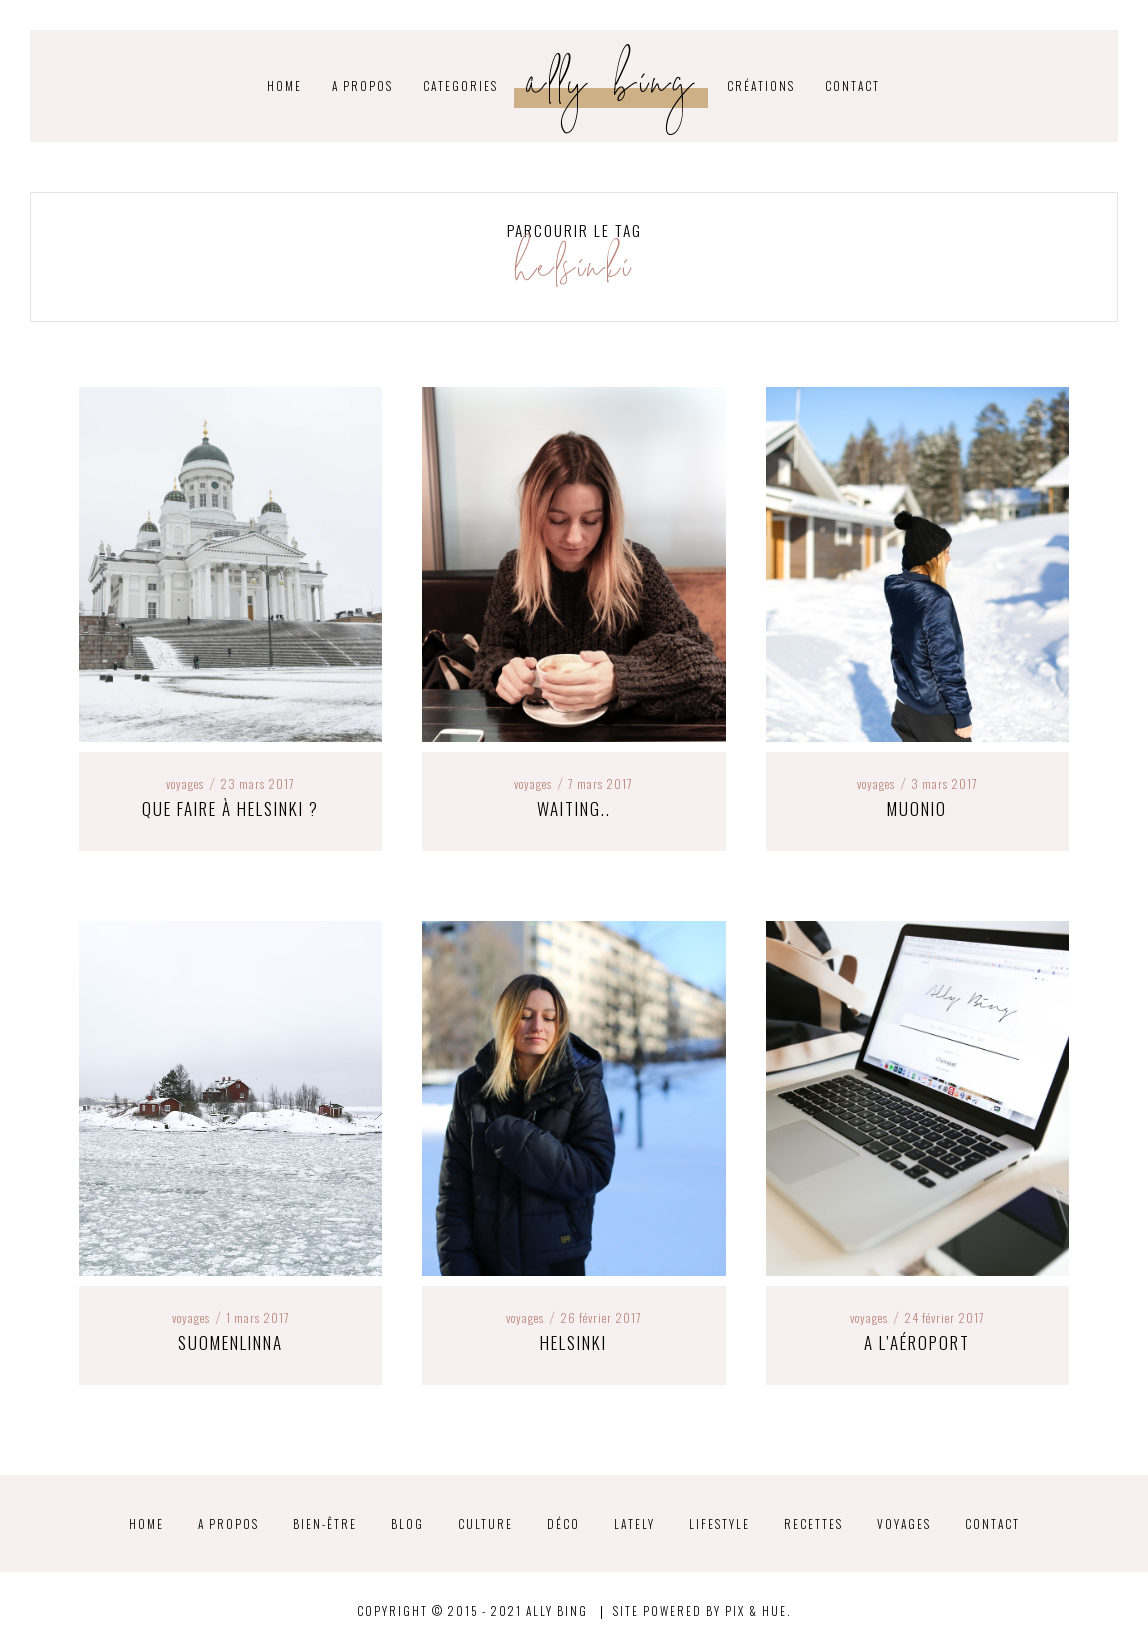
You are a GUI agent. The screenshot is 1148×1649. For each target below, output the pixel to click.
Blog (407, 1523)
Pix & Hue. (758, 1610)
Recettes (813, 1523)
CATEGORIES (460, 85)
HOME (284, 85)
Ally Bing (612, 88)
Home (146, 1523)
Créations (761, 85)
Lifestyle (719, 1523)
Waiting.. (574, 808)
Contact (852, 85)
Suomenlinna (230, 1342)
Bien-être (325, 1523)
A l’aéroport (917, 1342)
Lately (634, 1523)
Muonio (917, 808)
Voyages (185, 783)
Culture (485, 1523)
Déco (563, 1523)
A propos (362, 85)
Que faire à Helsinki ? (230, 808)
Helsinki (573, 1342)
